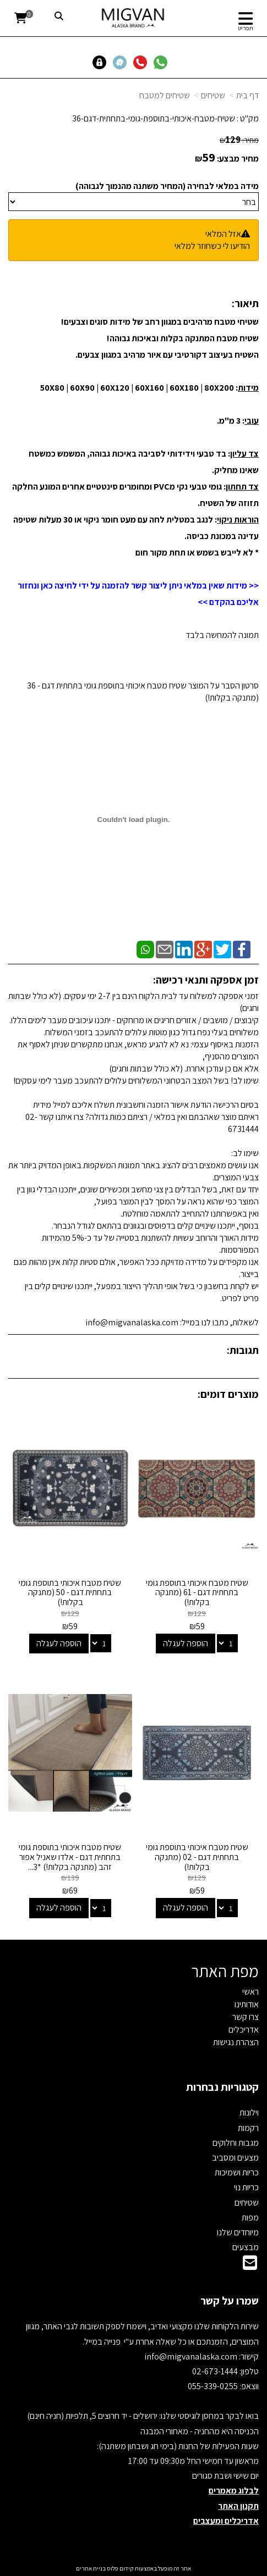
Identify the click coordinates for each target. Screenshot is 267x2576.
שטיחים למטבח (164, 95)
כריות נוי (246, 2187)
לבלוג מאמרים (234, 2490)
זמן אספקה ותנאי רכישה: (206, 980)
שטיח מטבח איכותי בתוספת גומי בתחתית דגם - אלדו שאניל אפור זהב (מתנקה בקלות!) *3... (70, 1856)
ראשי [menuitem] (250, 1991)
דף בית (247, 95)
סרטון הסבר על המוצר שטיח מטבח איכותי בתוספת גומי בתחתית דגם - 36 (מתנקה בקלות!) (143, 691)
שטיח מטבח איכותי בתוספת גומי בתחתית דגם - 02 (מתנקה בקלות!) (197, 1856)
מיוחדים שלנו (238, 2232)
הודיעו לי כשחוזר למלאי (212, 246)
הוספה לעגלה (185, 1643)
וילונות (249, 2112)
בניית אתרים (91, 2568)
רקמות (248, 2128)
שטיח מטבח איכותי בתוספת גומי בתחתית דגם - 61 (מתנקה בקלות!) (197, 1592)
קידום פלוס (120, 2568)
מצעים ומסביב (235, 2157)
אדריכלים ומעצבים (226, 2521)
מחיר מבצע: (238, 158)
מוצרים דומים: (228, 1394)
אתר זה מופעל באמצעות (133, 2568)
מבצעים (245, 2247)
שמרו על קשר (229, 2301)
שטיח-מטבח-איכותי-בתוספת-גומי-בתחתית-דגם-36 (153, 118)
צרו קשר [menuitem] (245, 2017)
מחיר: (239, 140)
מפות (250, 2217)
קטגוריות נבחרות (222, 2087)
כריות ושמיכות (237, 2172)
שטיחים (213, 95)
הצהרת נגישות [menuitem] (236, 2042)
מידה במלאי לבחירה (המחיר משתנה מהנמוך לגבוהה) (167, 186)
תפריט (245, 28)
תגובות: (243, 1350)
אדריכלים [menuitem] (243, 2029)
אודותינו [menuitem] (247, 2004)
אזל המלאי (223, 234)
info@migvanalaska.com (191, 2356)
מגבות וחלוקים (235, 2142)
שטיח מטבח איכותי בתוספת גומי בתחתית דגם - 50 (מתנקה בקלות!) (70, 1592)
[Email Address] (250, 2266)
